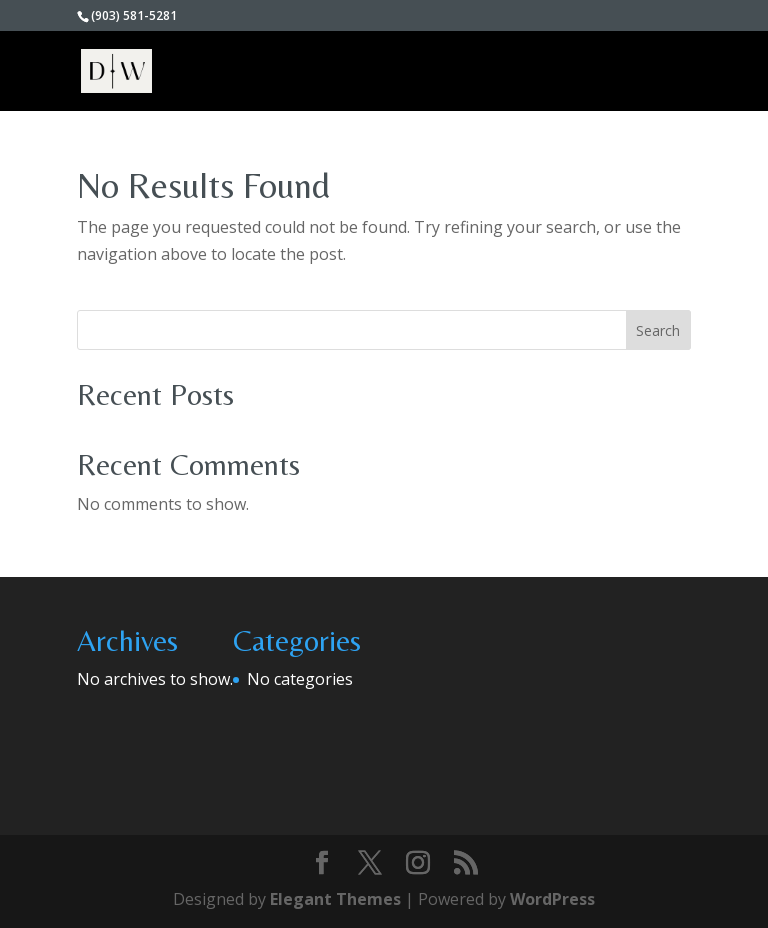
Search (658, 330)
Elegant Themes (335, 899)
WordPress (552, 899)
